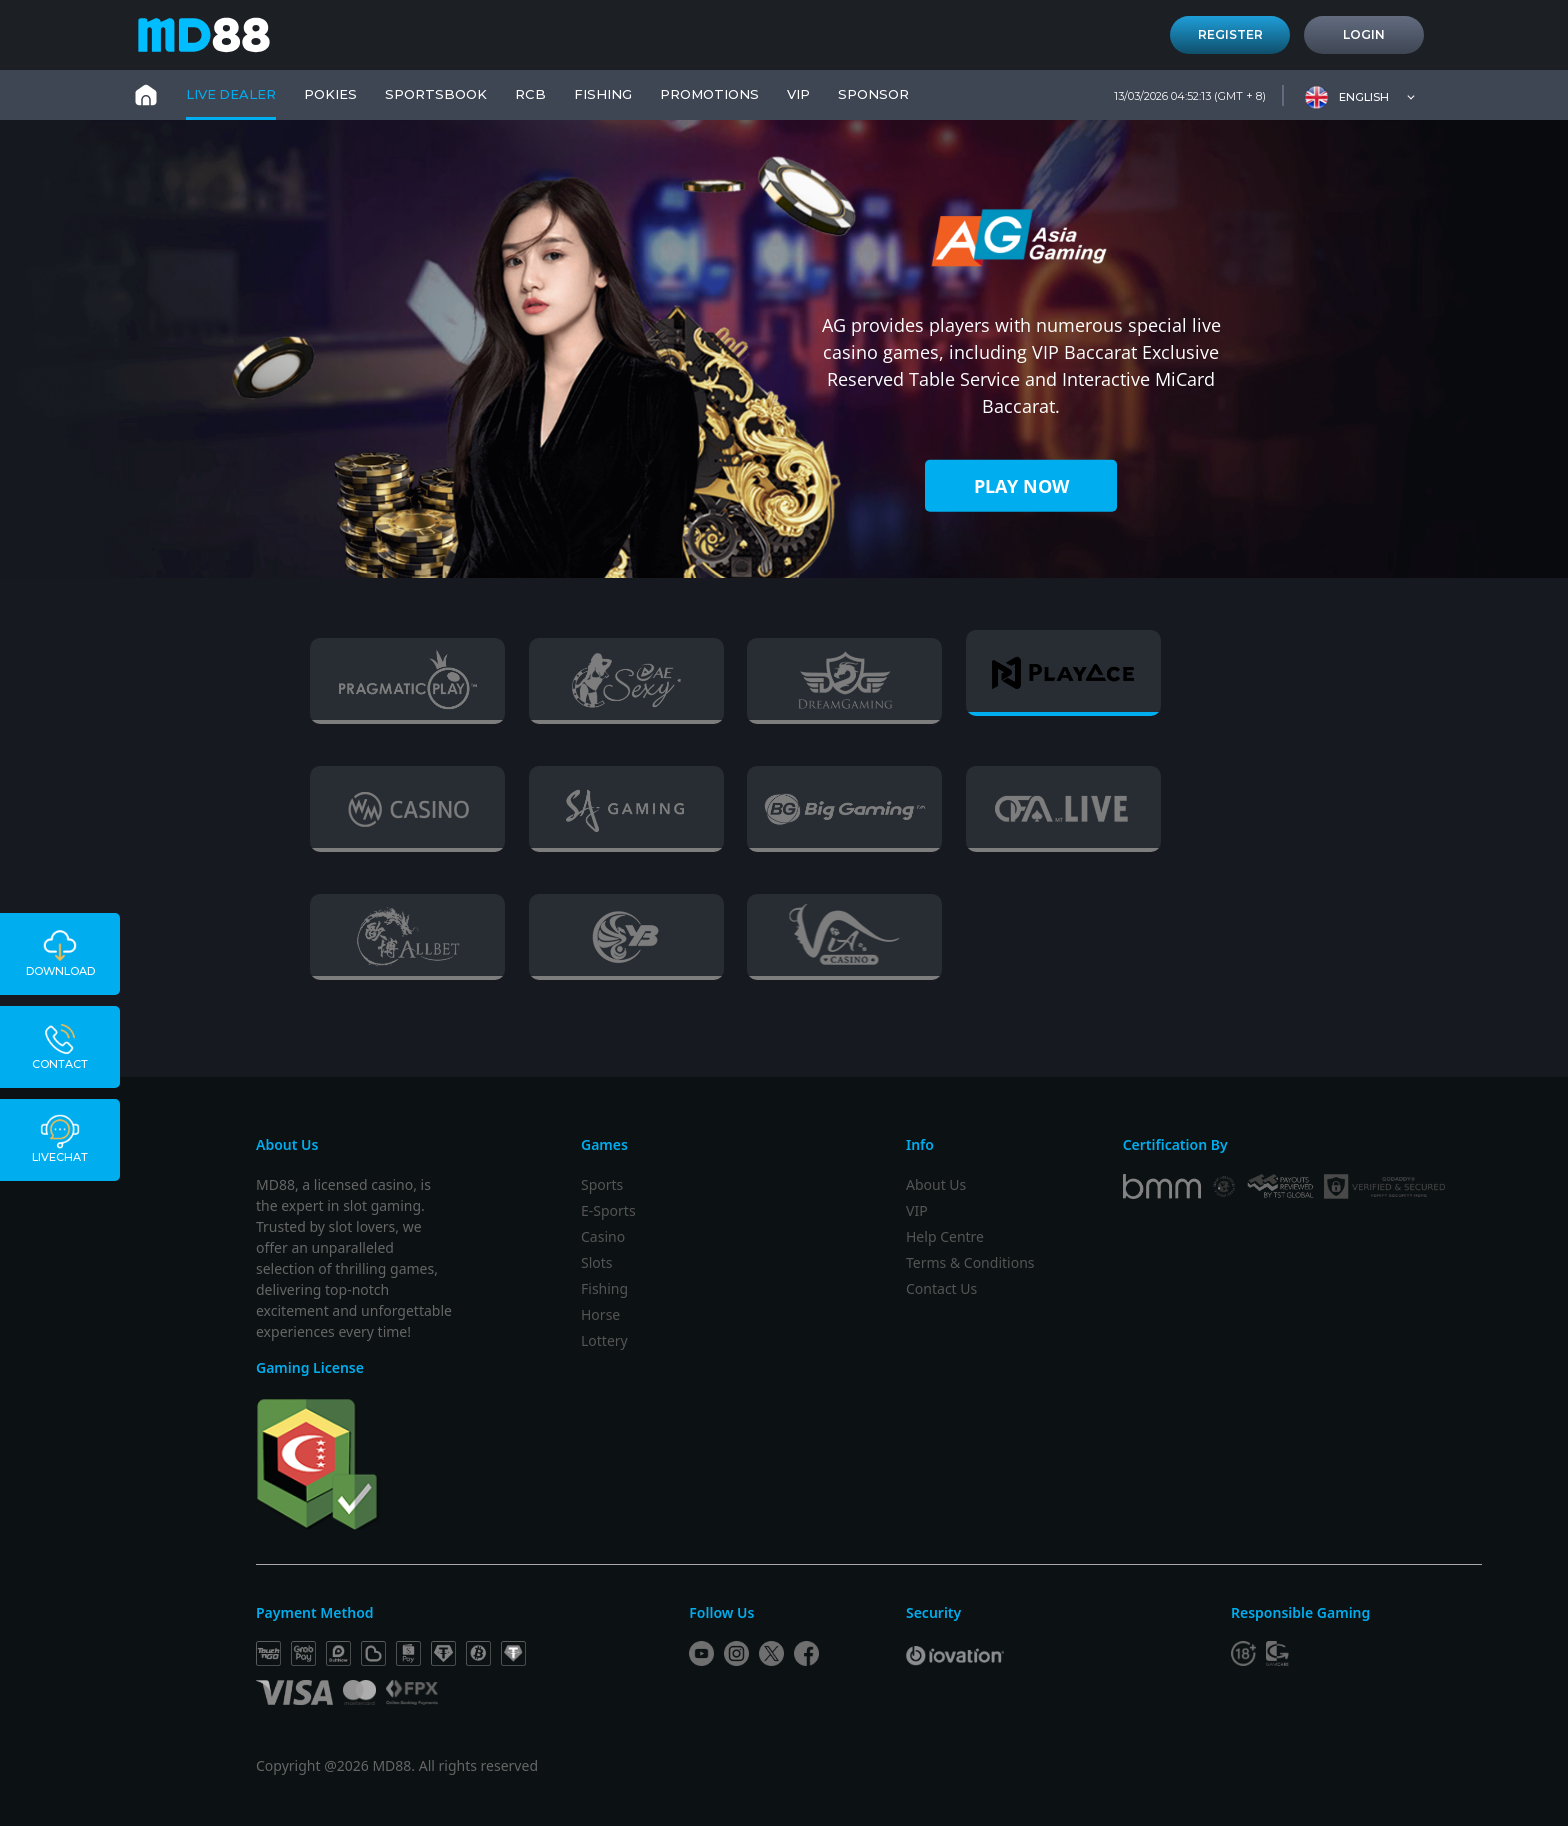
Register (1230, 34)
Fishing (604, 1288)
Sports (602, 1184)
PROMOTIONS (709, 94)
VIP (798, 94)
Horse (600, 1314)
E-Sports (608, 1210)
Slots (597, 1262)
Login (1364, 34)
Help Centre (945, 1236)
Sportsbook (436, 94)
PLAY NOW (1021, 486)
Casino (603, 1236)
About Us (936, 1184)
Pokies (330, 94)
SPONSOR (873, 94)
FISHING (603, 94)
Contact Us (941, 1288)
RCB (530, 94)
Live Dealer (231, 94)
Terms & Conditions (970, 1262)
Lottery (604, 1340)
